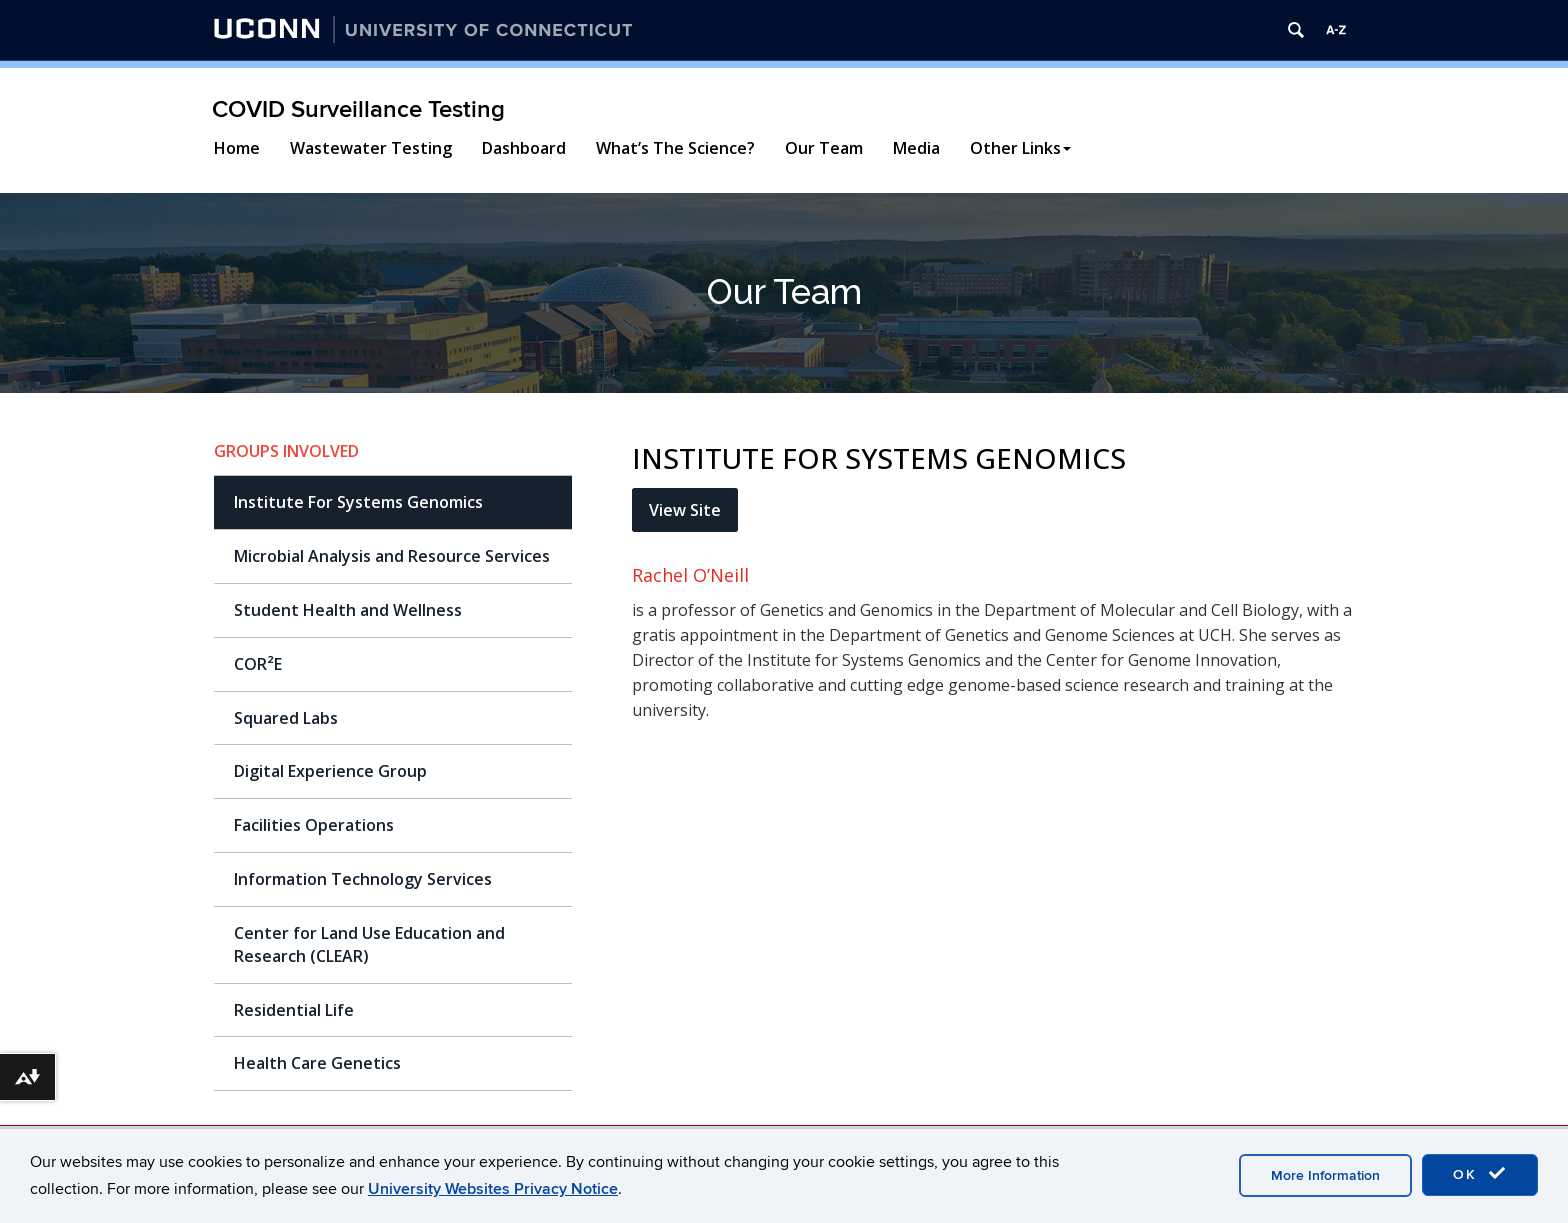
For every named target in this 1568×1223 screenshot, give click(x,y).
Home (237, 148)
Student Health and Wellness (348, 610)
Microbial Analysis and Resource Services (392, 556)
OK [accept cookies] (1480, 1174)
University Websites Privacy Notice (493, 1189)
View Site (685, 510)
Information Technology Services (363, 879)
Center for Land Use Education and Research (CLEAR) (369, 944)
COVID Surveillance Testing (358, 109)
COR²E (258, 664)
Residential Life (294, 1010)
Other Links (1020, 148)
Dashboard (524, 148)
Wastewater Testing (371, 148)
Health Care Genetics (317, 1063)
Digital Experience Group (330, 771)
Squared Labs (286, 718)
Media (916, 148)
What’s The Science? (675, 148)
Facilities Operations (314, 825)
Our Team (824, 148)
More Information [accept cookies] (1325, 1175)
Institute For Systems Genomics (358, 502)
